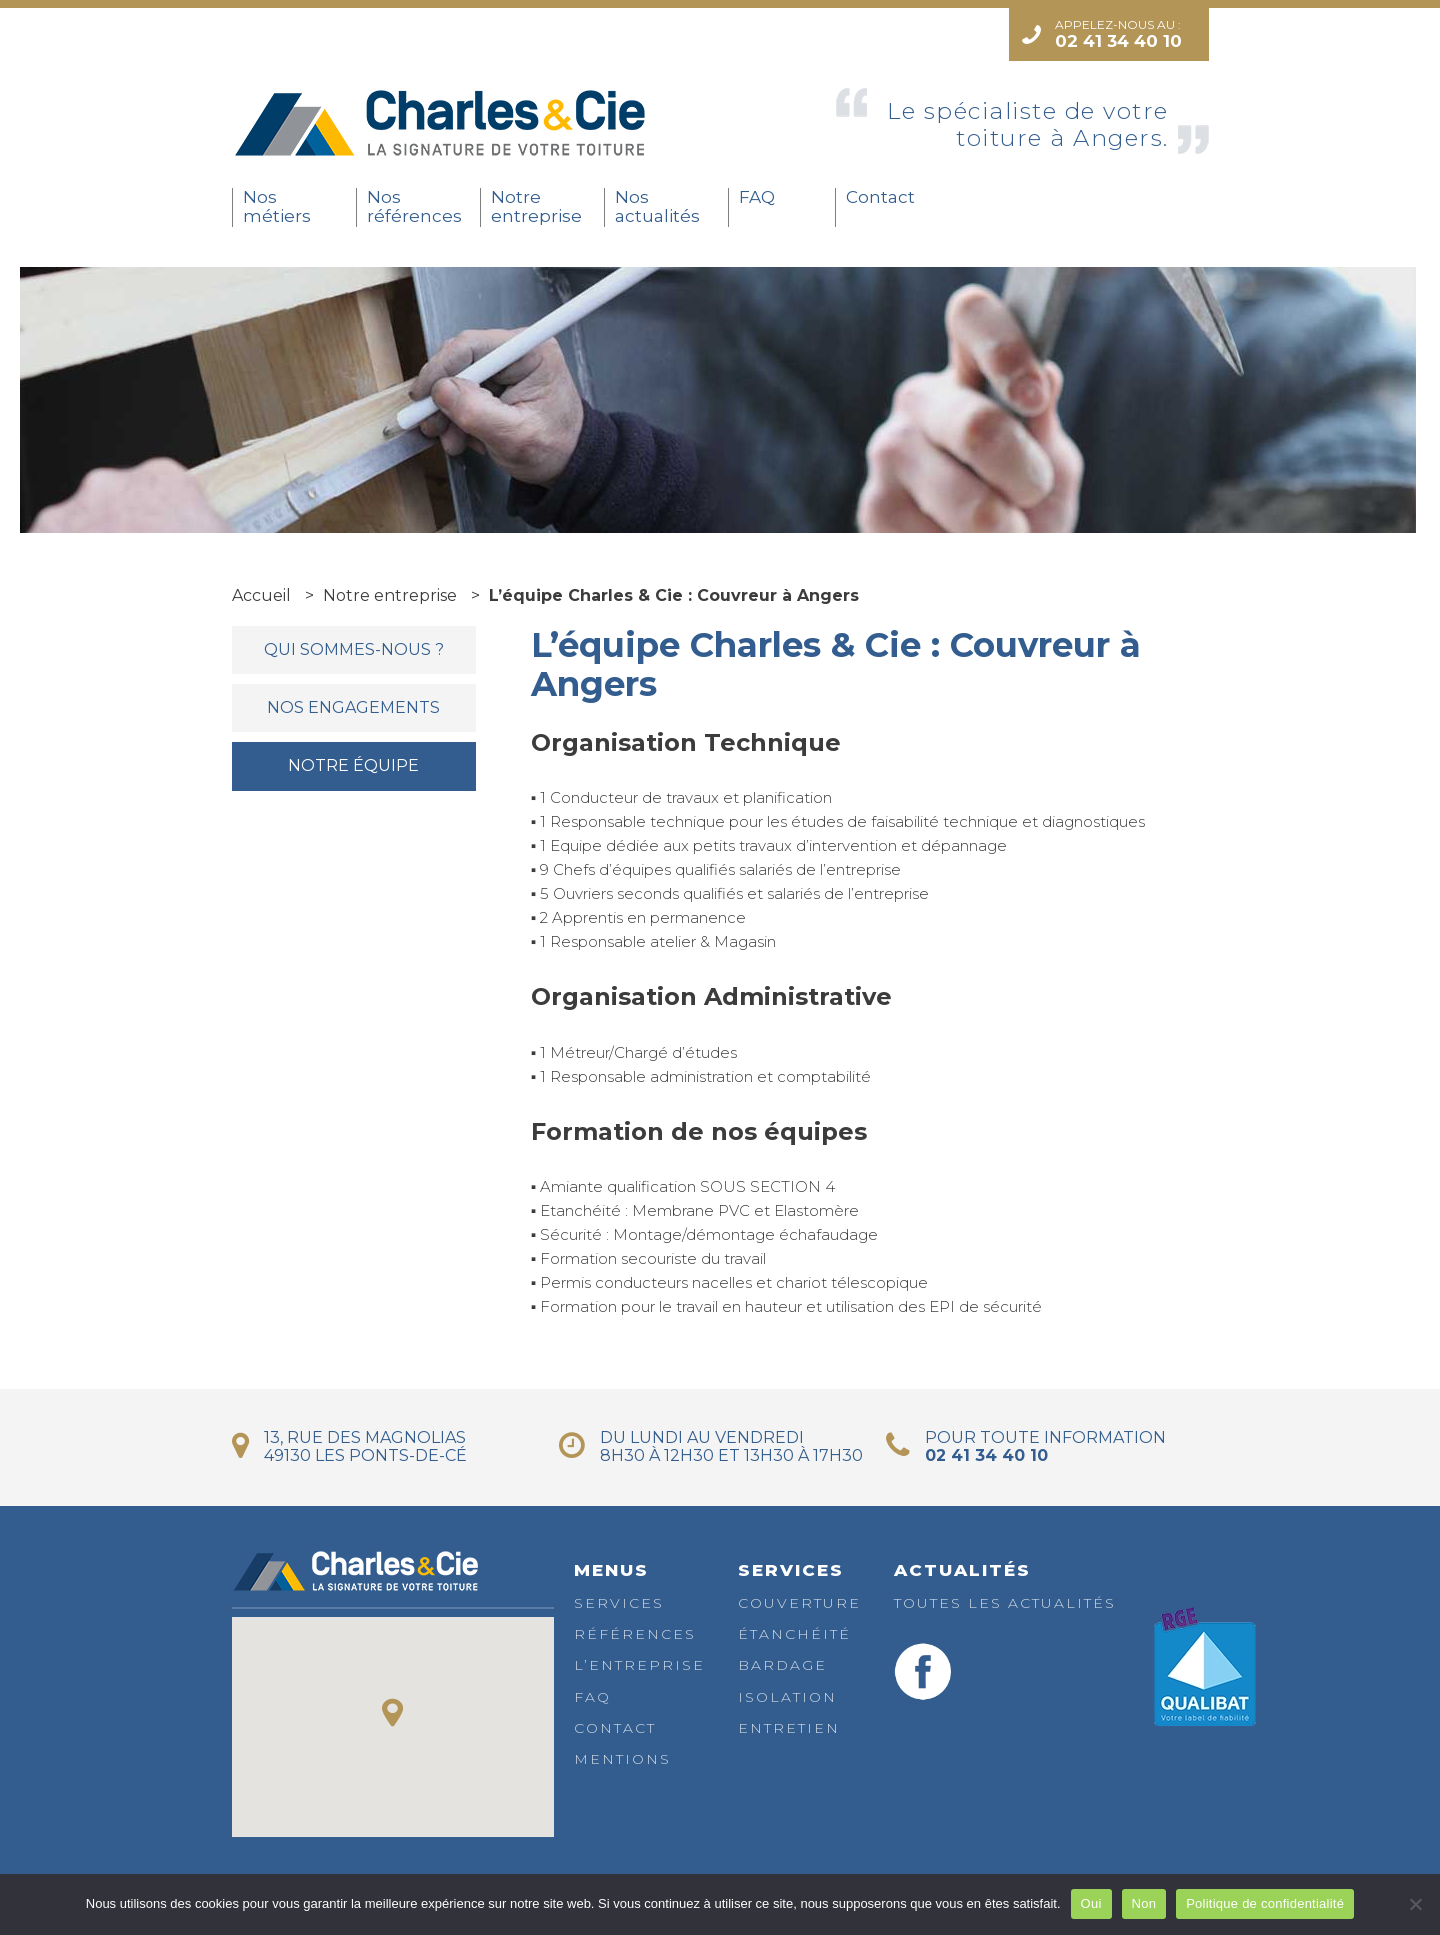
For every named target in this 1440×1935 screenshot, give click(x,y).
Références (635, 1634)
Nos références (414, 207)
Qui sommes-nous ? (354, 649)
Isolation (787, 1697)
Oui (1091, 1903)
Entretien (789, 1728)
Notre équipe (353, 765)
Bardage (782, 1665)
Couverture (799, 1603)
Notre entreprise (536, 207)
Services (619, 1603)
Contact (880, 197)
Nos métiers (277, 207)
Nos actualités (657, 207)
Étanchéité (794, 1634)
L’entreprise (639, 1665)
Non (1144, 1903)
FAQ (757, 197)
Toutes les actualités (1005, 1603)
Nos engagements (353, 707)
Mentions (622, 1759)
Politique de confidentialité (1265, 1903)
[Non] (1415, 1904)
